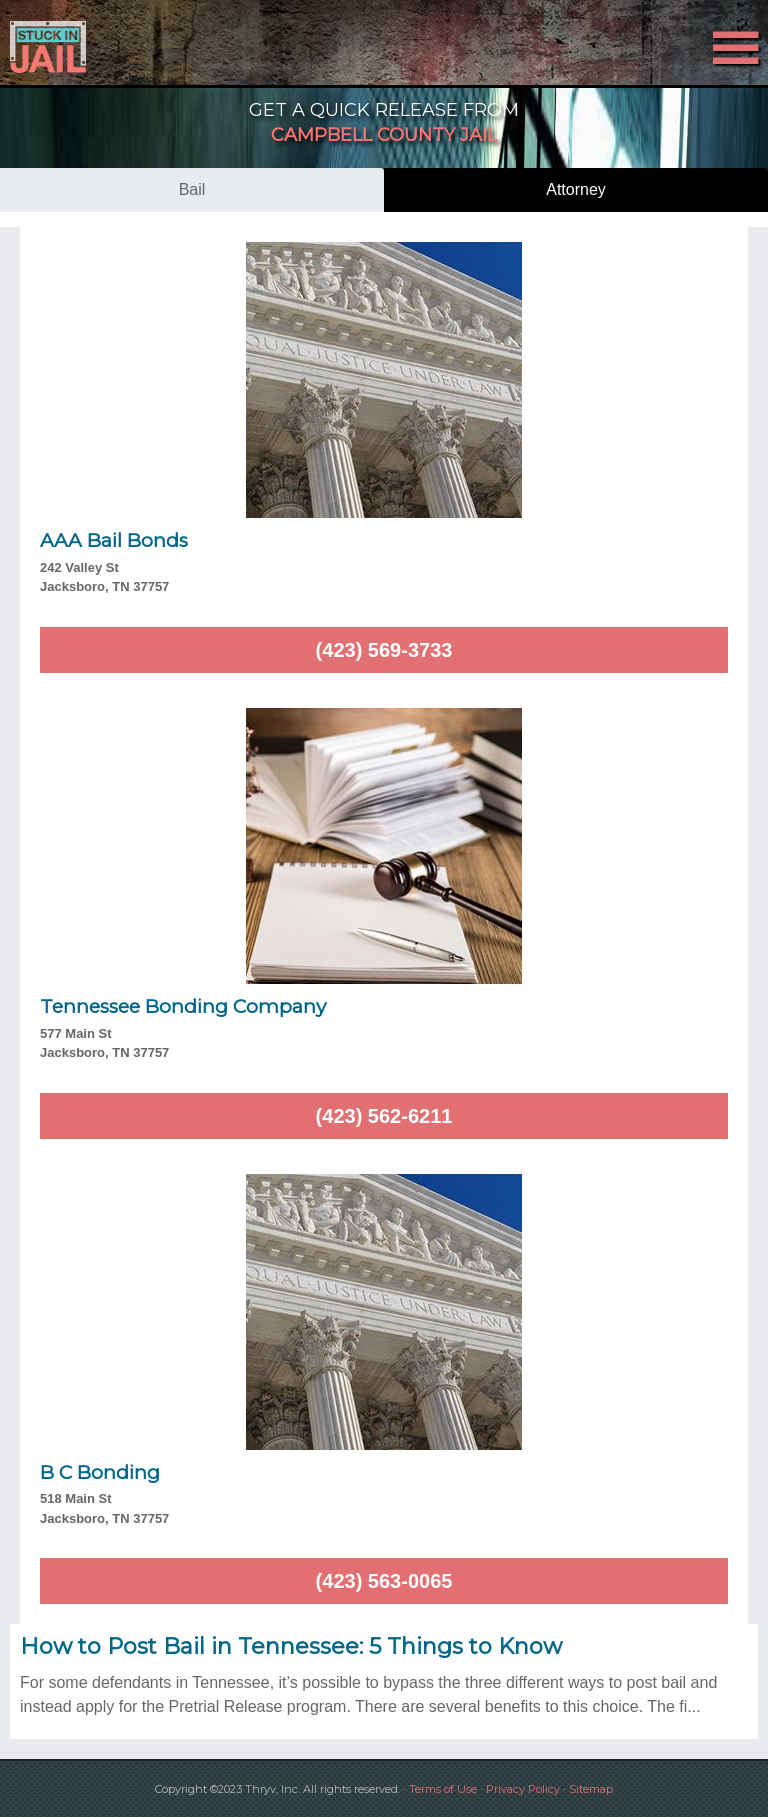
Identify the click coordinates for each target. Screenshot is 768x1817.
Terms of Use (443, 1789)
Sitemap (591, 1789)
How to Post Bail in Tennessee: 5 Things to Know (291, 1646)
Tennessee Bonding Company (183, 1006)
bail (192, 189)
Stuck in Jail (115, 47)
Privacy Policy (523, 1789)
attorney (576, 189)
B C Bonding (100, 1472)
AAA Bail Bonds (114, 540)
